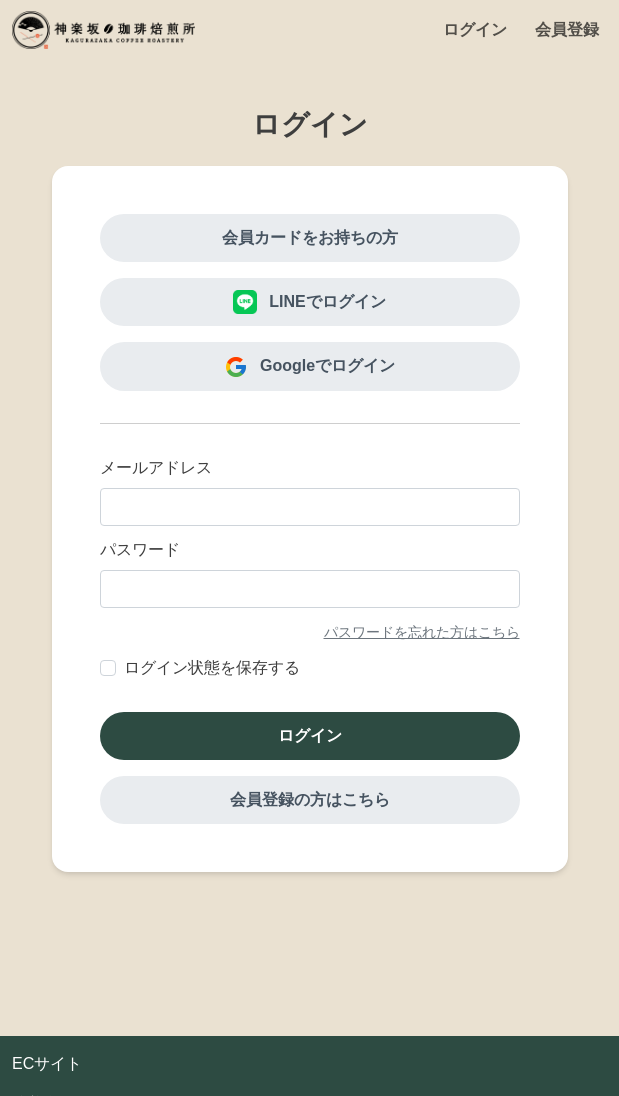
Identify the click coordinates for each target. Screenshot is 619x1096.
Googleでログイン (309, 367)
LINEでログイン (309, 302)
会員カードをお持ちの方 (310, 237)
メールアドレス (156, 467)
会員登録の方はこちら (310, 799)
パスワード (140, 549)
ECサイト (47, 1063)
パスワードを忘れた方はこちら (422, 632)
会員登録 (567, 29)
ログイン (475, 29)
